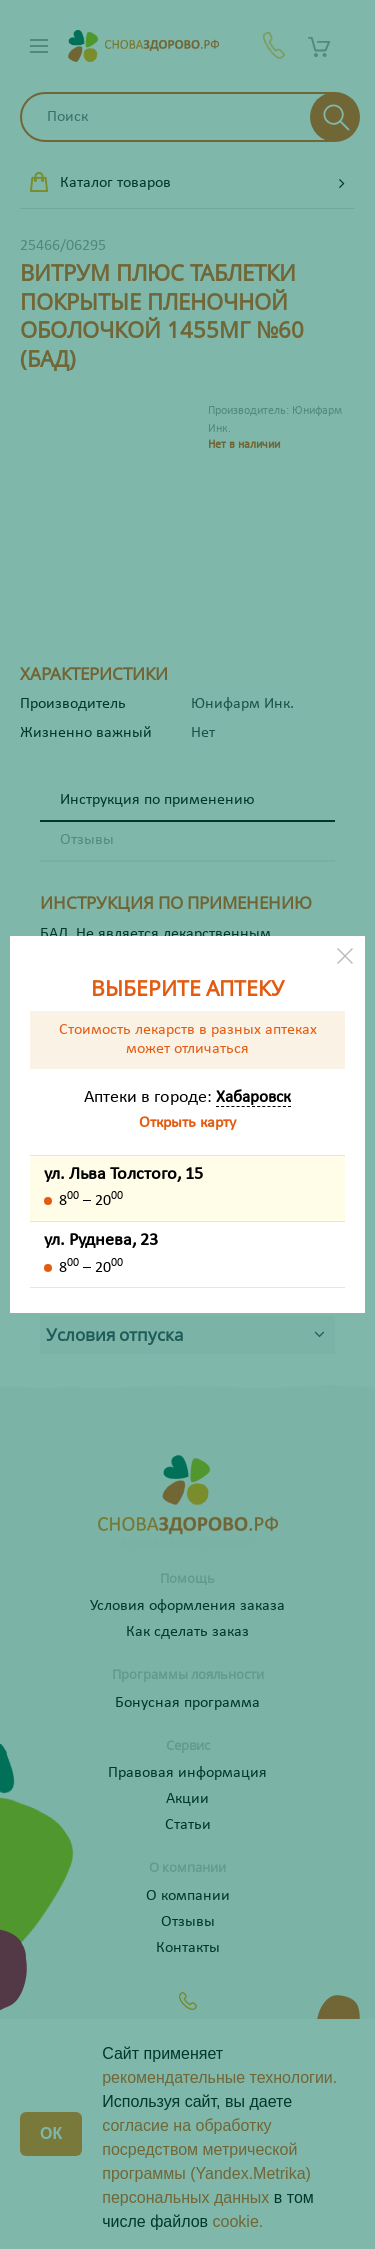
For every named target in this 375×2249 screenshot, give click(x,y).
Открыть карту (187, 1123)
